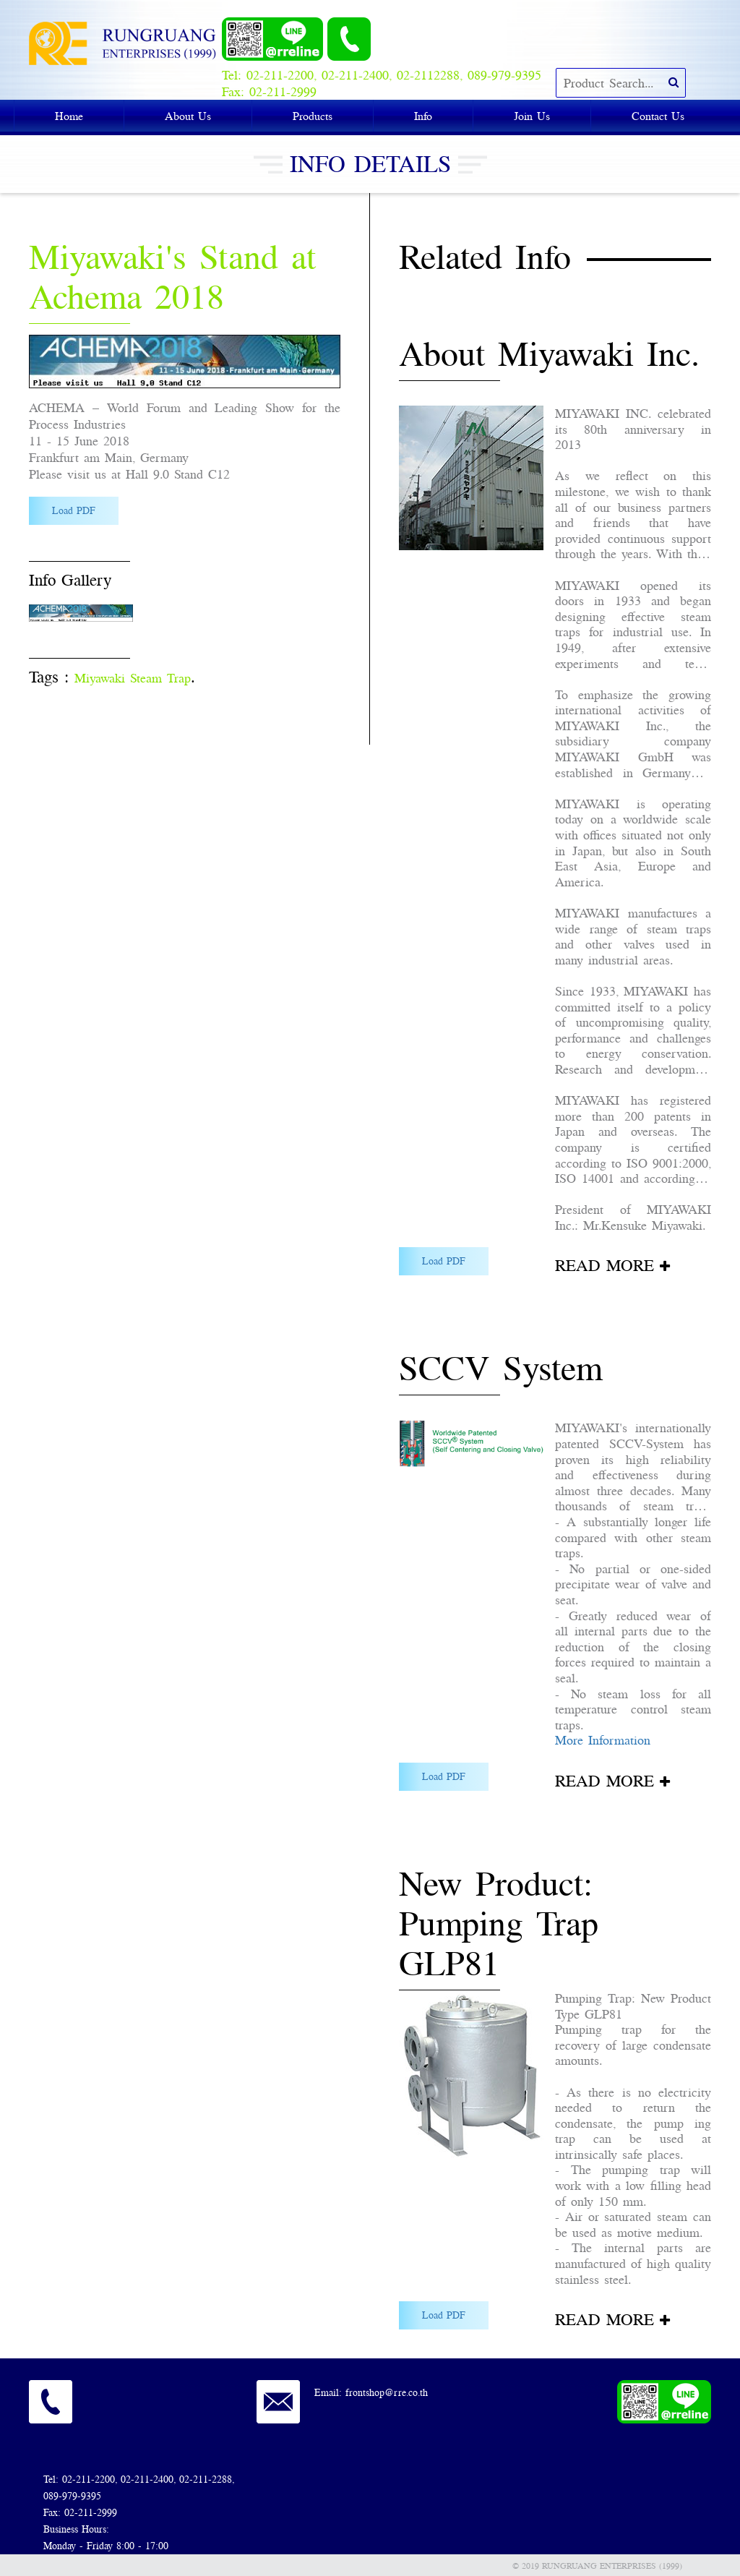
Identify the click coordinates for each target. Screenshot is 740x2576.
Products (312, 116)
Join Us (532, 116)
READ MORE (604, 1265)
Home (69, 116)
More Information (602, 1740)
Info (423, 116)
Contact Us (658, 116)
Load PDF (73, 510)
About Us (188, 116)
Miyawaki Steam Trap (132, 678)
